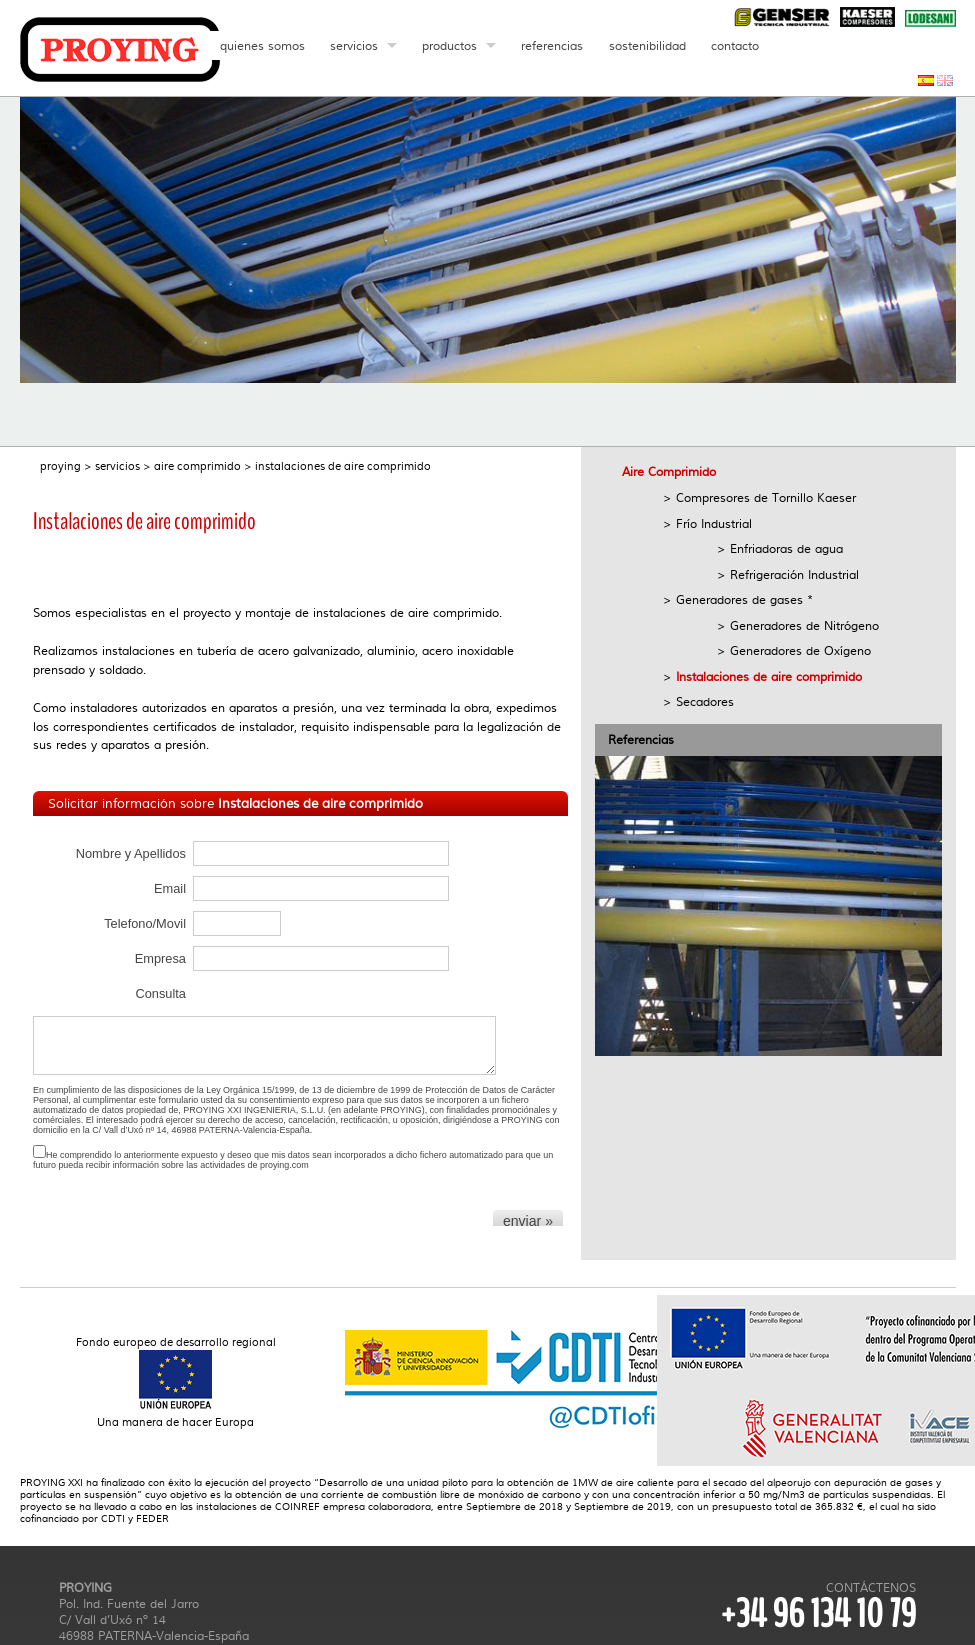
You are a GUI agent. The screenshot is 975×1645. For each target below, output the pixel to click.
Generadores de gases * (744, 600)
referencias (552, 46)
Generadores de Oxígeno (800, 651)
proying (60, 466)
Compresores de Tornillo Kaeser (766, 498)
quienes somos (262, 46)
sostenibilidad (647, 46)
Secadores (705, 702)
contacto (735, 46)
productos (449, 46)
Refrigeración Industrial (794, 575)
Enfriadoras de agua (786, 549)
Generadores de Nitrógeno (804, 626)
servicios (354, 46)
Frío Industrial (714, 524)
